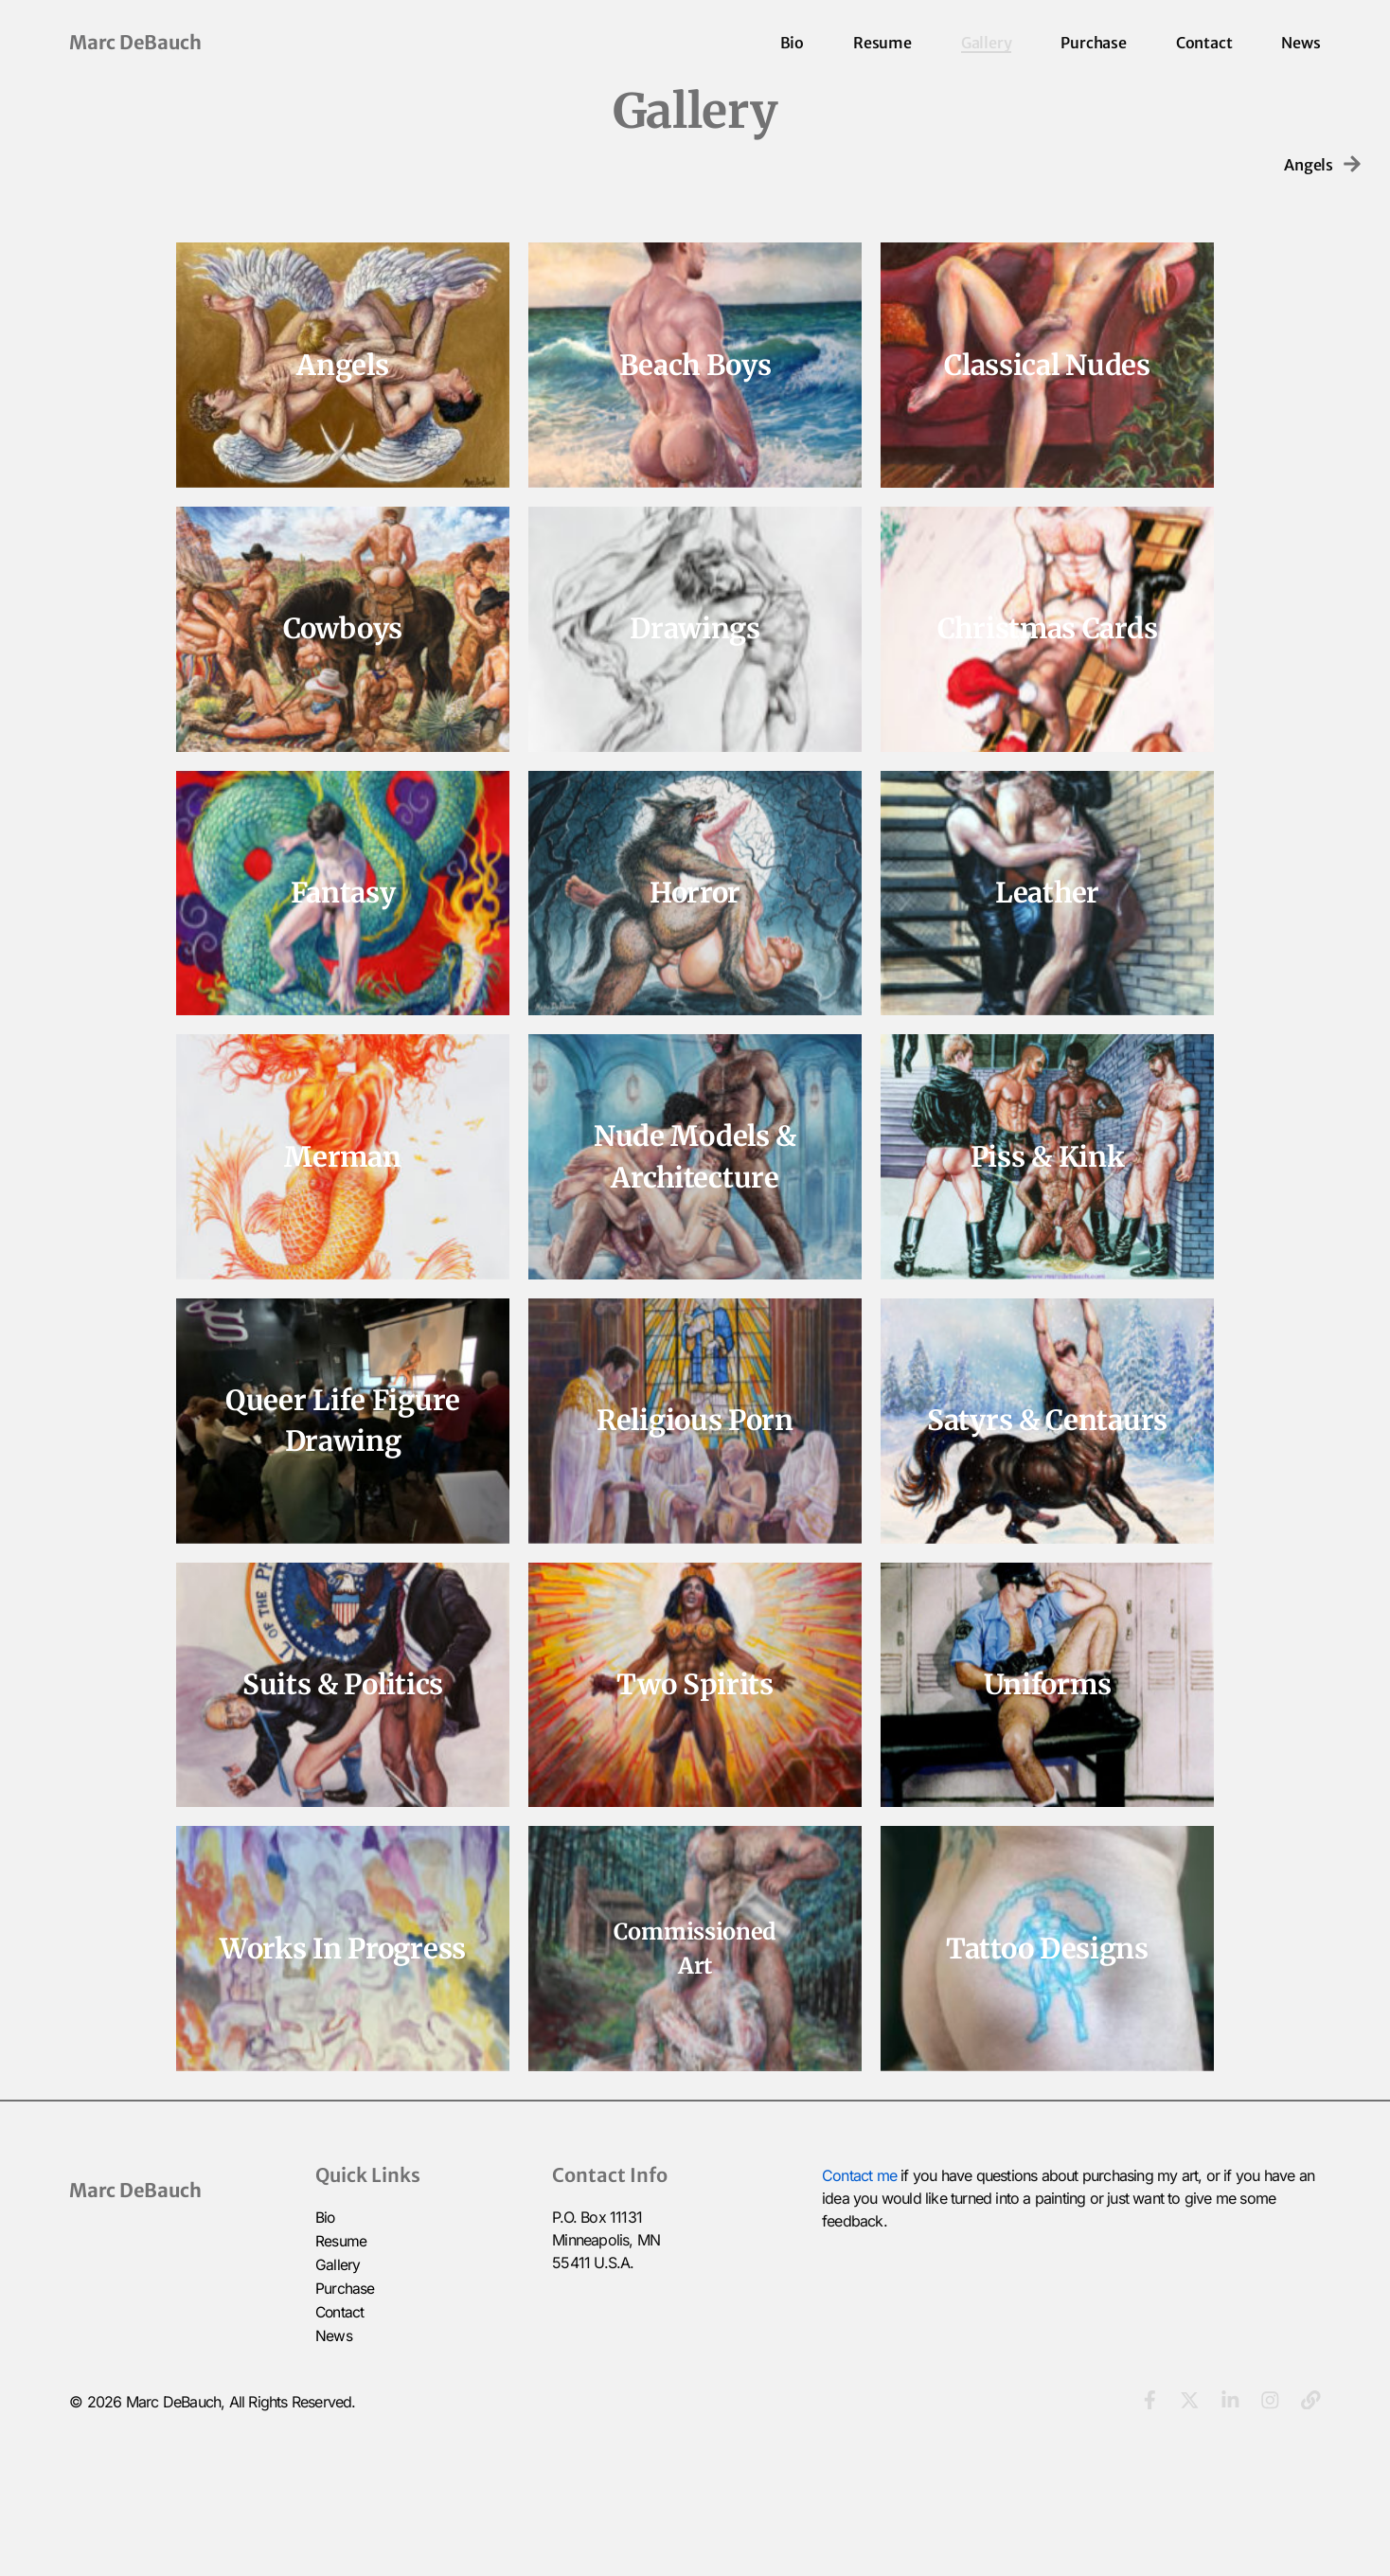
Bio (792, 42)
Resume (882, 42)
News (1300, 42)
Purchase (1093, 42)
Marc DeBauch (135, 42)
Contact (1204, 42)
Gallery (986, 42)
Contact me (859, 2316)
